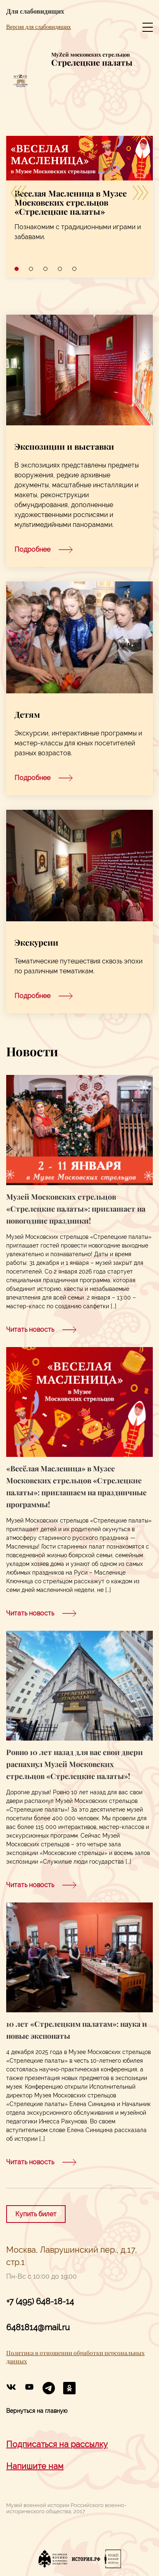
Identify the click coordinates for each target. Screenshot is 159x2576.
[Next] (140, 192)
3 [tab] (45, 269)
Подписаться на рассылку (57, 2444)
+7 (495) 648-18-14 (40, 2301)
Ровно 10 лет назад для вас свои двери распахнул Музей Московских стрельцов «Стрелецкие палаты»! (74, 1764)
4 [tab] (60, 269)
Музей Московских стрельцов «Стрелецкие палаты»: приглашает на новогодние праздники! (75, 1209)
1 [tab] (16, 269)
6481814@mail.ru (38, 2327)
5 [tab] (74, 269)
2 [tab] (31, 269)
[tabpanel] (79, 195)
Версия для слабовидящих (38, 27)
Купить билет (36, 2214)
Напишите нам (35, 2466)
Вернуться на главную (36, 2411)
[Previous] (18, 192)
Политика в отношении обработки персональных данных (75, 2357)
